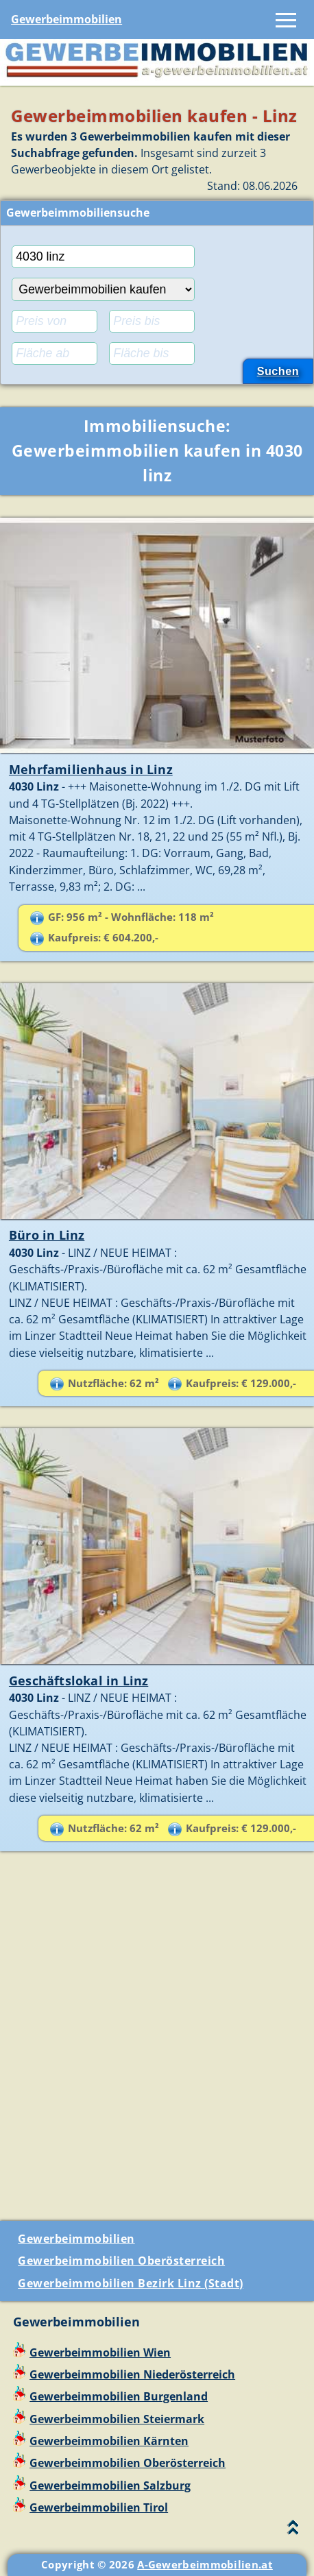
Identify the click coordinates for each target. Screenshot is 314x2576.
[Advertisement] (157, 2042)
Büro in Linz (46, 1235)
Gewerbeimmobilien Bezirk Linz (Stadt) (130, 2283)
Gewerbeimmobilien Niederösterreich (132, 2374)
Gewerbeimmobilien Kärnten (109, 2440)
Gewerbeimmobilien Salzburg (110, 2485)
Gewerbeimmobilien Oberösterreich (121, 2260)
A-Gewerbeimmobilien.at (205, 2564)
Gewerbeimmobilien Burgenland (118, 2396)
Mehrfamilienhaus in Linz (91, 769)
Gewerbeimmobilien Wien (100, 2352)
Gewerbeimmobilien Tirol (98, 2507)
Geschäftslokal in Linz (78, 1680)
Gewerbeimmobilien (66, 19)
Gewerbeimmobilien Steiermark (116, 2419)
